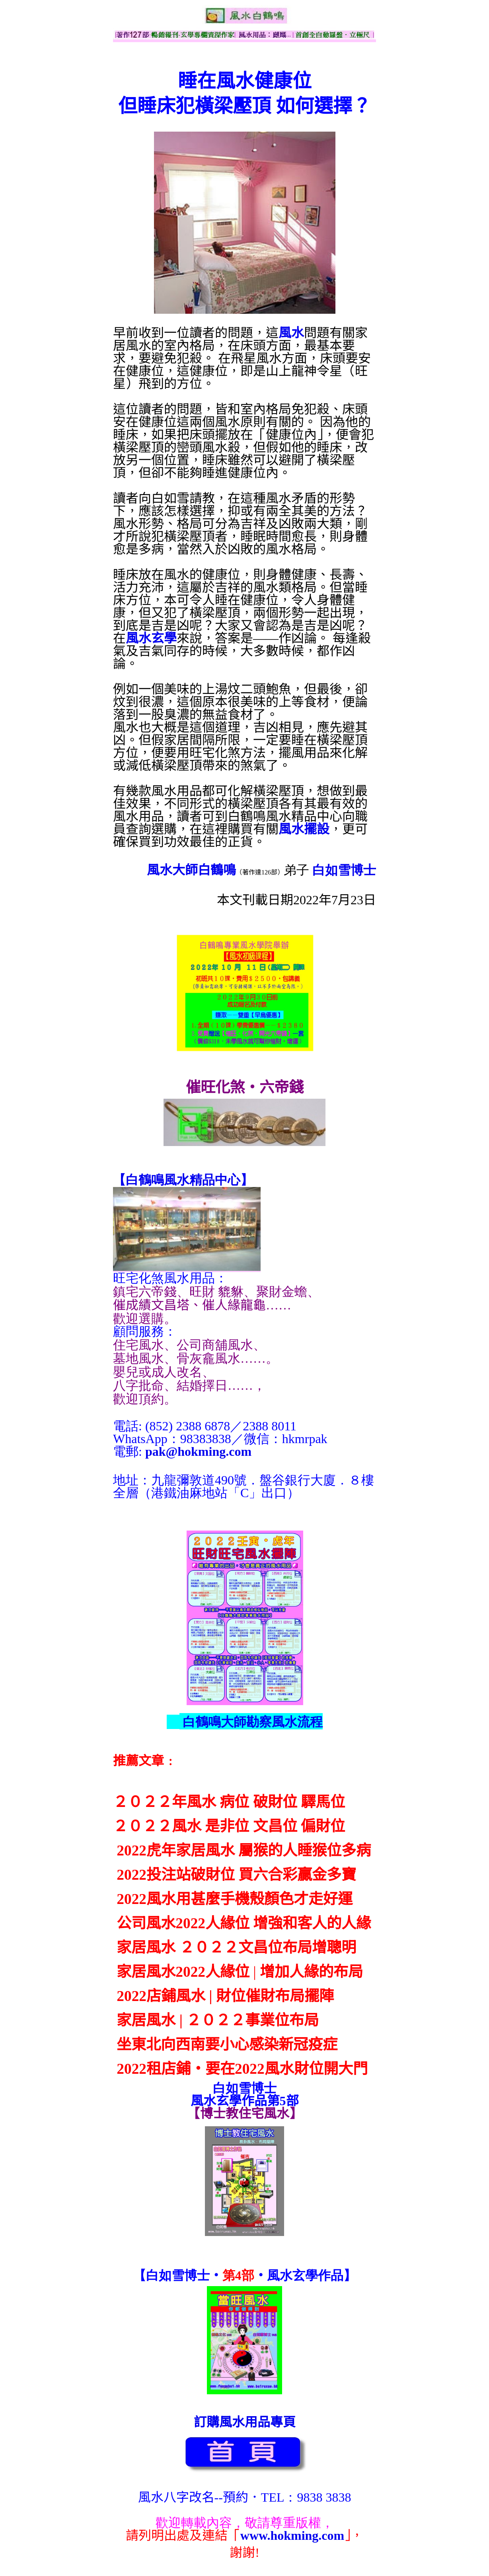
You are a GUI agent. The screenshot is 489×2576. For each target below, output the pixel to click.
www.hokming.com (292, 2535)
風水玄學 (151, 638)
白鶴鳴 (217, 870)
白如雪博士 (344, 870)
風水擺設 (304, 829)
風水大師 (172, 870)
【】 (183, 1180)
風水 (291, 333)
